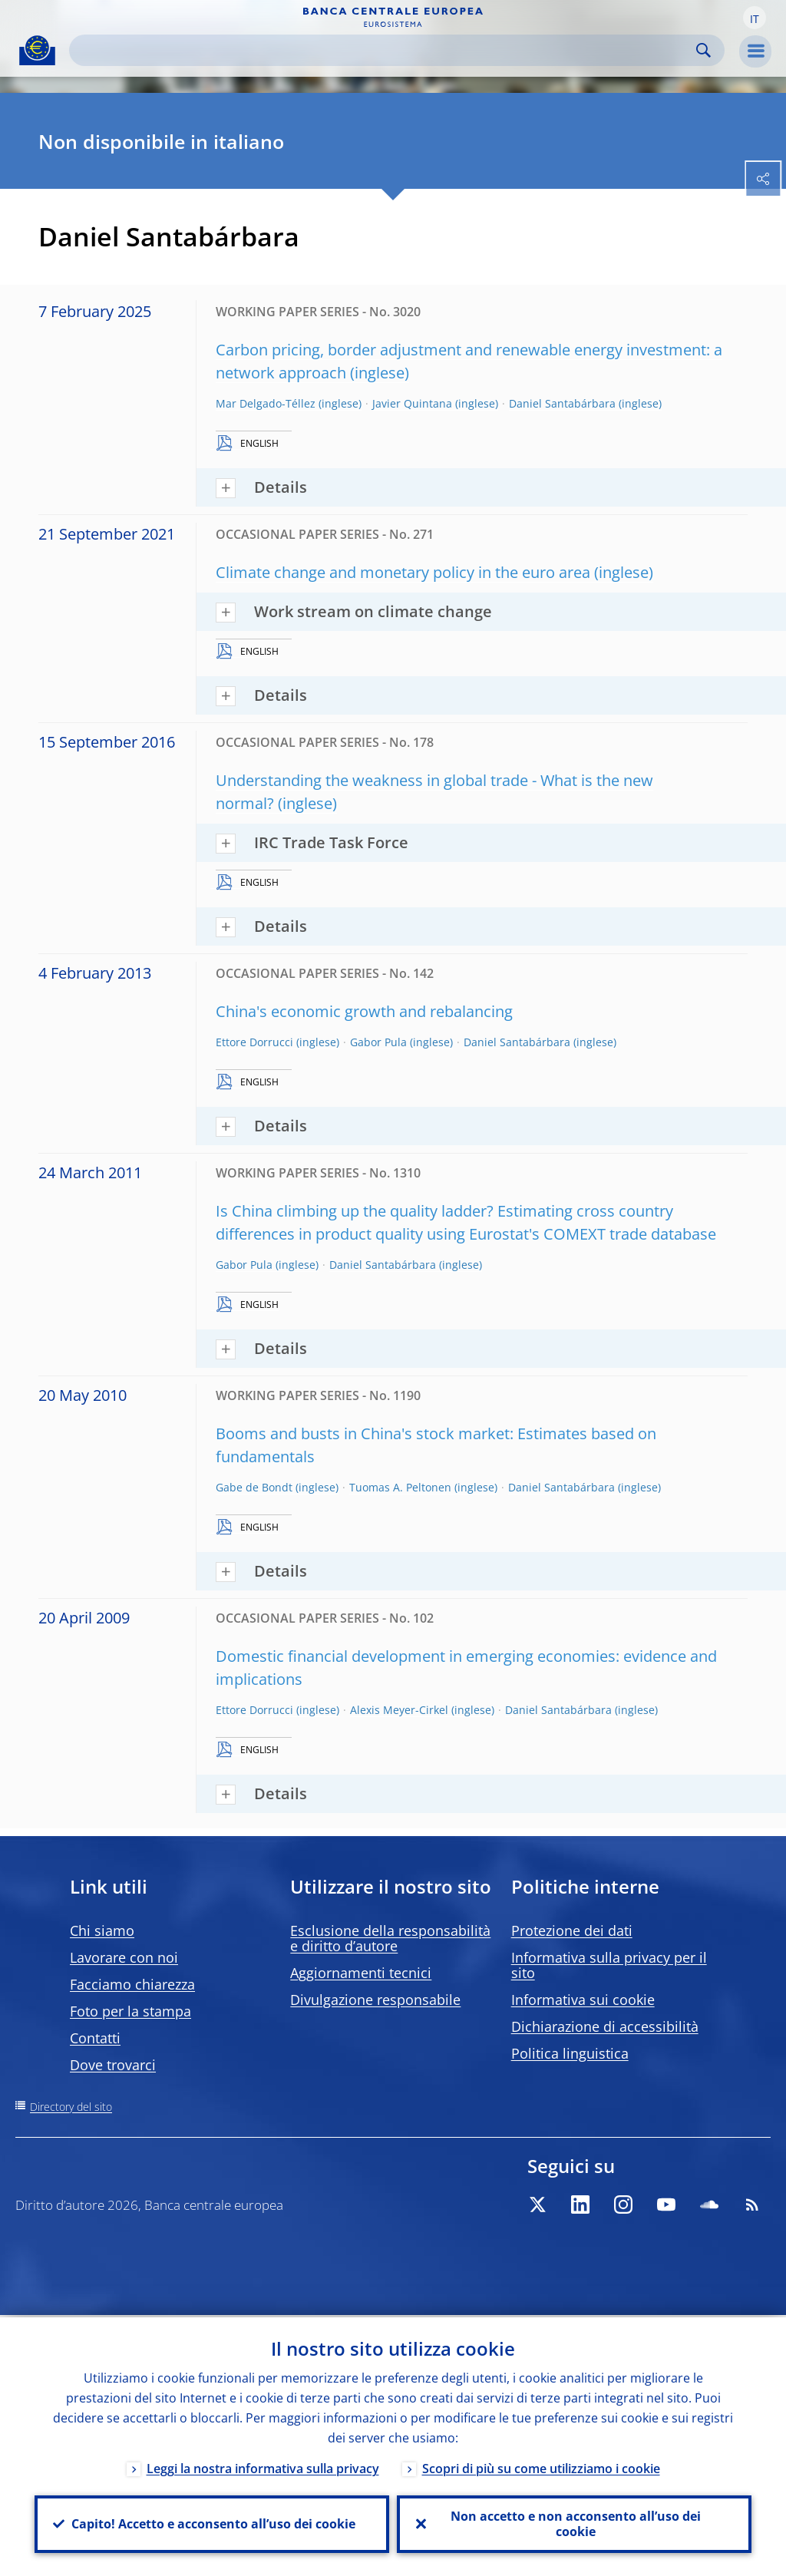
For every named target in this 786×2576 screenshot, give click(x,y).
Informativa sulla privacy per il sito (609, 1965)
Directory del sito (71, 2106)
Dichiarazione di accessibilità (604, 2026)
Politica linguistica (570, 2053)
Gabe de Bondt (254, 1487)
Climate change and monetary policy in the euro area (403, 572)
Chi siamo (102, 1930)
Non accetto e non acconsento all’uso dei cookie (574, 2523)
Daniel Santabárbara (562, 403)
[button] (754, 17)
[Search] (384, 50)
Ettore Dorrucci (254, 1042)
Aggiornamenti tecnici (360, 1972)
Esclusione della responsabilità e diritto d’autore (390, 1938)
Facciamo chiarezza (132, 1984)
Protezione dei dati (571, 1930)
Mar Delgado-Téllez (265, 403)
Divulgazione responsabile (375, 1999)
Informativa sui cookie (583, 1999)
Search (703, 50)
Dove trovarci (113, 2065)
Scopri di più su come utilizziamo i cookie (541, 2466)
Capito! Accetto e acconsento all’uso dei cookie (211, 2523)
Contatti (95, 2038)
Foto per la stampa (130, 2011)
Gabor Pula (378, 1042)
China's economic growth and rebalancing (364, 1011)
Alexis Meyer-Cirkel (399, 1709)
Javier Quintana (412, 403)
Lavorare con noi (124, 1957)
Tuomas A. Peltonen (400, 1487)
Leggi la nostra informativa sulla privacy (263, 2466)
